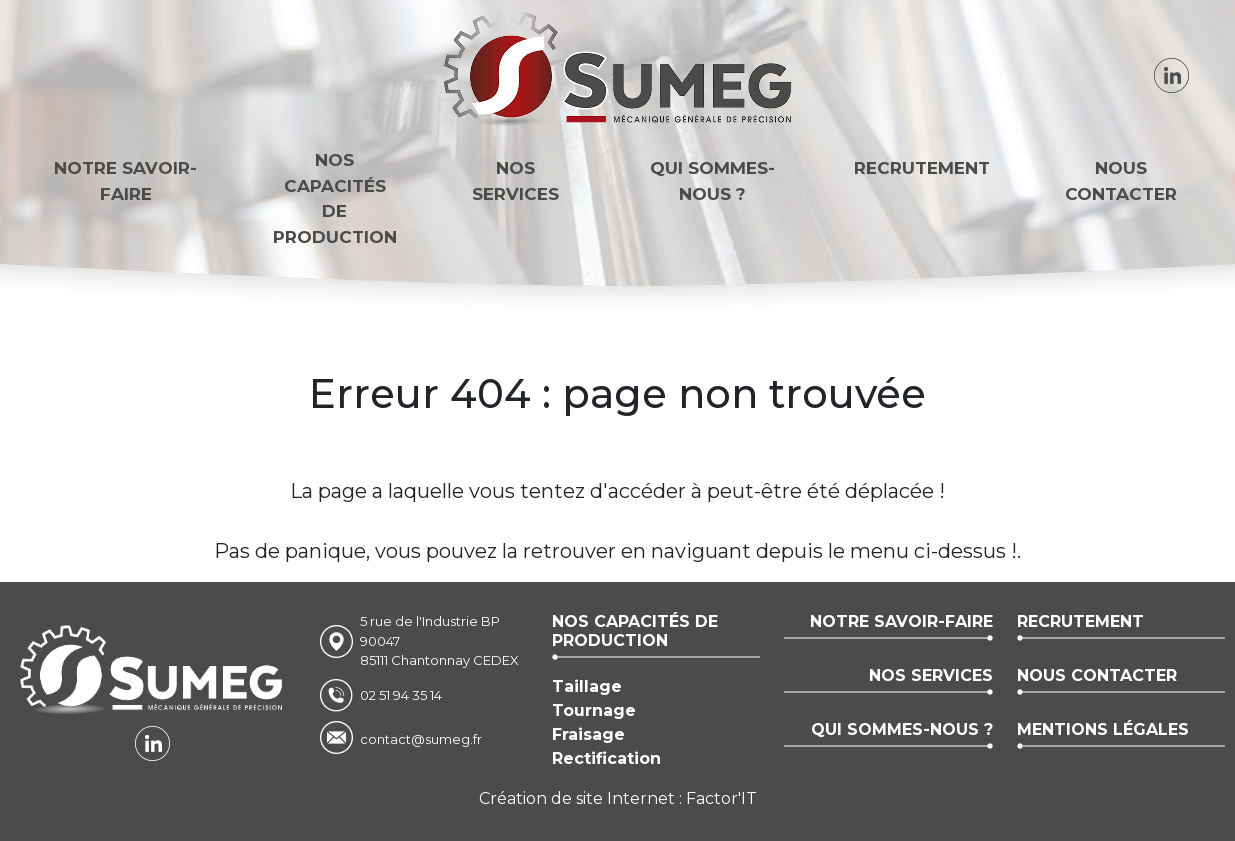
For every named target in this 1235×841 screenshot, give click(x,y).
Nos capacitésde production (335, 198)
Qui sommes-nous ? (712, 181)
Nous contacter (1121, 181)
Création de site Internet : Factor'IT (618, 798)
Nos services (515, 181)
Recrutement (922, 168)
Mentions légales (1103, 729)
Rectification (606, 758)
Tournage (594, 710)
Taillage (587, 686)
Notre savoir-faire (125, 181)
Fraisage (588, 734)
